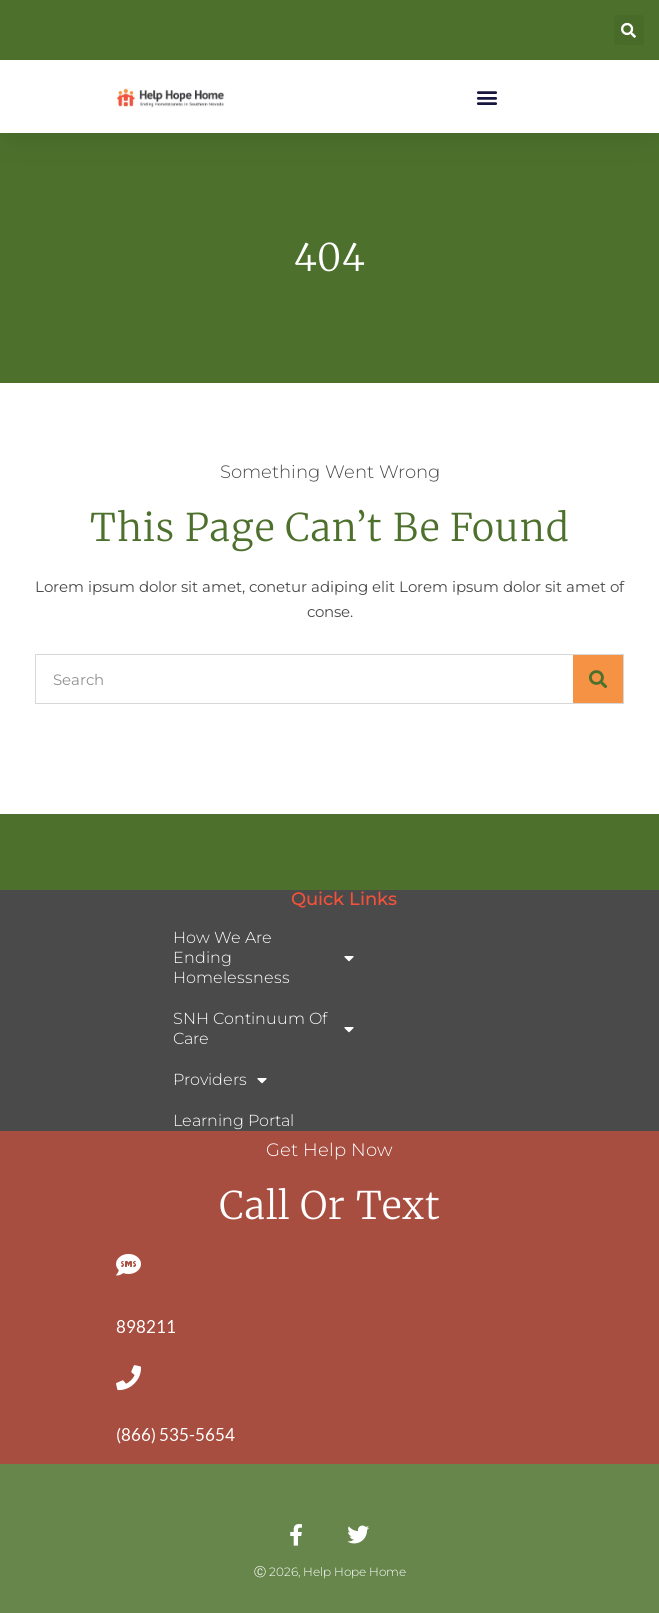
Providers (220, 1080)
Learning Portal (233, 1120)
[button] (629, 30)
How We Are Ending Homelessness (263, 957)
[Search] (598, 679)
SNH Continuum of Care (263, 1028)
